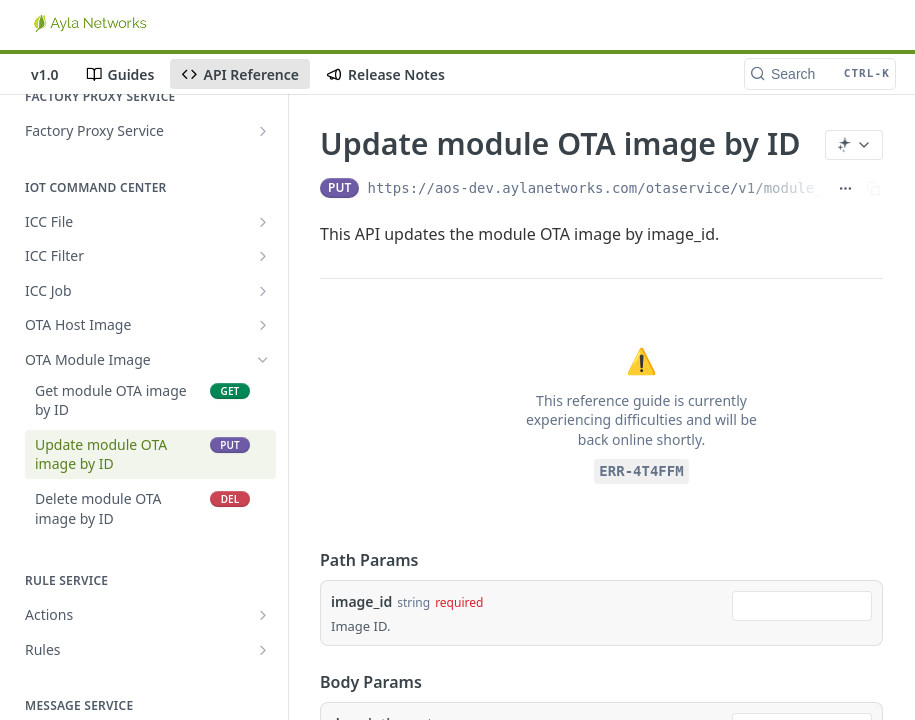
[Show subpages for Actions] (263, 615)
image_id (361, 601)
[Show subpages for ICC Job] (263, 291)
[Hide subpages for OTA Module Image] (263, 360)
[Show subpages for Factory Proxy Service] (263, 131)
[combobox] (802, 606)
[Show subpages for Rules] (263, 650)
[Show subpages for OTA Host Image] (263, 325)
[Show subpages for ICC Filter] (263, 256)
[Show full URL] (845, 188)
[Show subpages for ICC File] (263, 222)
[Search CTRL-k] (820, 74)
